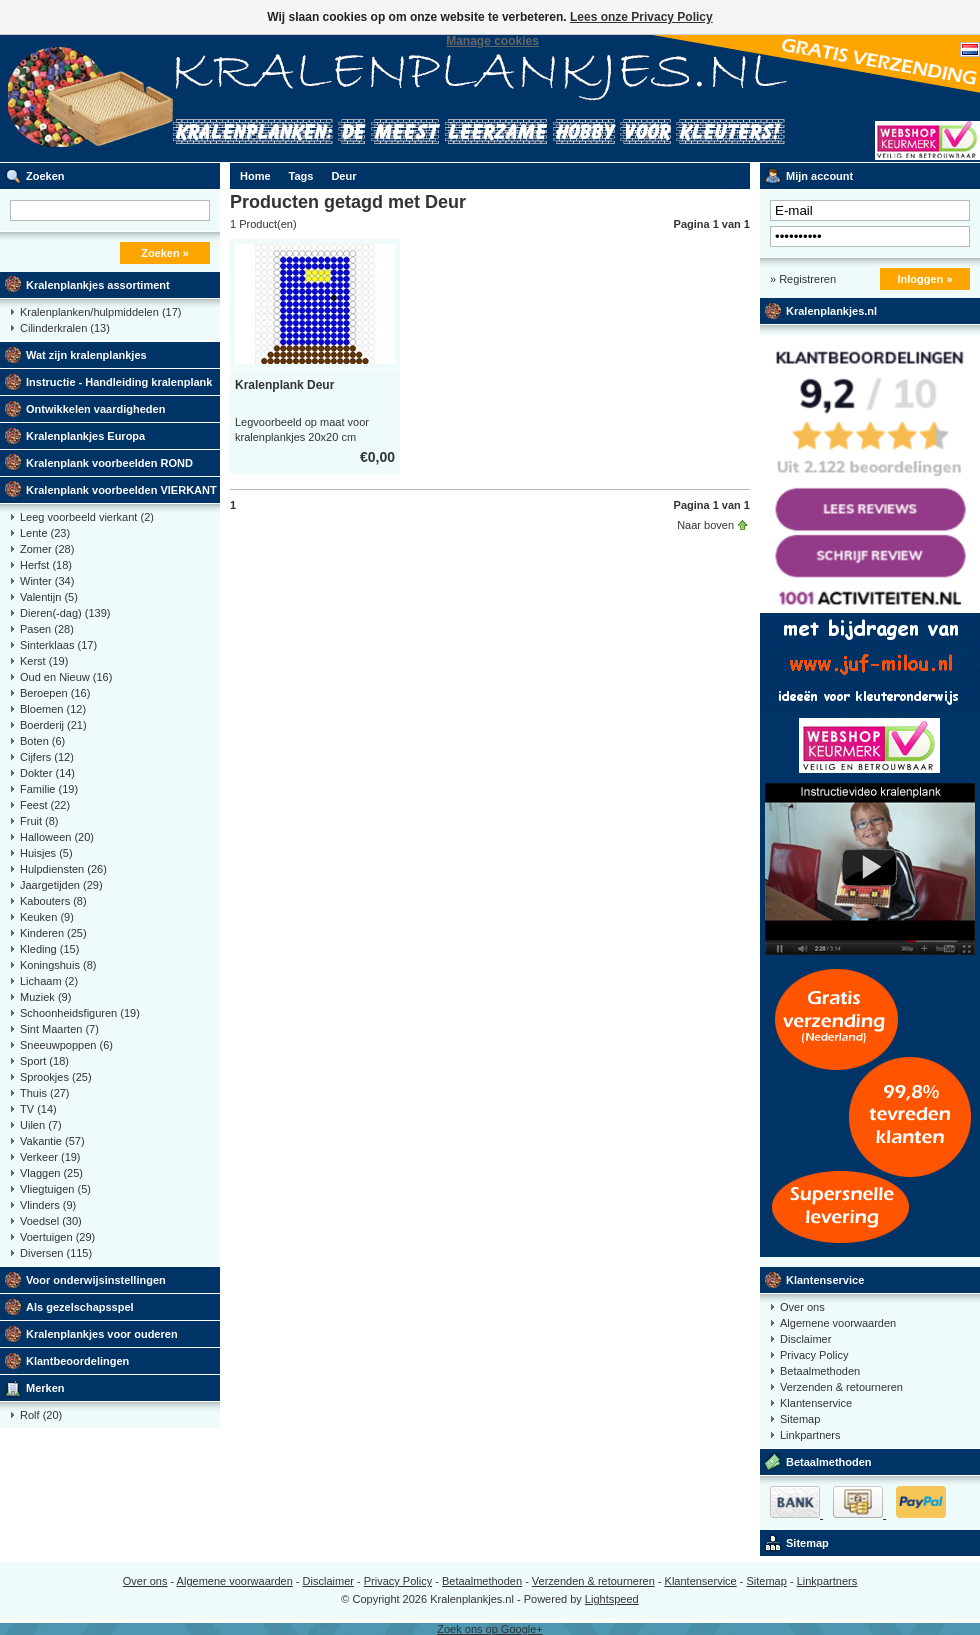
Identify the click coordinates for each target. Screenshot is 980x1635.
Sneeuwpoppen (66, 1045)
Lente (45, 533)
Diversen (56, 1253)
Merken (45, 1388)
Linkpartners (810, 1435)
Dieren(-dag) (65, 613)
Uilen (41, 1125)
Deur (343, 176)
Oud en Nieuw (66, 677)
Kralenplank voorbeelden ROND (109, 463)
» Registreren (803, 279)
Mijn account (819, 176)
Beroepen (55, 693)
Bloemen (53, 709)
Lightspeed (612, 1599)
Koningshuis (58, 965)
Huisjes (46, 853)
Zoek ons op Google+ (490, 1629)
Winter (47, 581)
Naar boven (705, 525)
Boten (42, 741)
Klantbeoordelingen (77, 1361)
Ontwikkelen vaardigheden (95, 409)
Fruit (39, 821)
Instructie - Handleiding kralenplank (119, 382)
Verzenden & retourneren (841, 1387)
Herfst (46, 565)
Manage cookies (492, 41)
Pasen (47, 629)
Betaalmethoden (820, 1371)
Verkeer (50, 1157)
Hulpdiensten (63, 869)
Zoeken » (165, 253)
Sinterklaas (58, 645)
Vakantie (52, 1141)
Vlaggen (51, 1173)
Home (255, 176)
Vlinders (48, 1205)
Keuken (47, 917)
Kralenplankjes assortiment (98, 285)
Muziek (45, 997)
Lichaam (49, 981)
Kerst (44, 661)
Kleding (49, 949)
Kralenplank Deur (284, 385)
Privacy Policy (814, 1355)
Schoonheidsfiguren (80, 1013)
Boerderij (53, 725)
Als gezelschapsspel (80, 1307)
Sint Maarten (59, 1029)
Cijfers (47, 757)
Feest (45, 805)
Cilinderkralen (65, 328)
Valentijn (49, 597)
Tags (301, 176)
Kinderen (53, 933)
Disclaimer (805, 1339)
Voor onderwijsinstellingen (96, 1280)
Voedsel (51, 1221)
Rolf (41, 1415)
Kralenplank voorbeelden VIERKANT (121, 490)
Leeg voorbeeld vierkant (87, 517)
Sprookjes (56, 1077)
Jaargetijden (61, 885)
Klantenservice (825, 1280)
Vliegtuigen (55, 1189)
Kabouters (53, 901)
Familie (49, 789)
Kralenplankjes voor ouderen (102, 1334)
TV (38, 1109)
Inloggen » (925, 279)
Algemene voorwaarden (838, 1323)
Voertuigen (57, 1237)
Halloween (57, 837)
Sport (44, 1061)
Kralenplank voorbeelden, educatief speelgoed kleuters (265, 98)
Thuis (45, 1093)
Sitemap (800, 1419)
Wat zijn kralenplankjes (86, 355)
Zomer (47, 549)
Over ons (802, 1307)
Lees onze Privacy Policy (641, 17)
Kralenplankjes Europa (85, 436)
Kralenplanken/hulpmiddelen (100, 312)
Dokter (47, 773)
